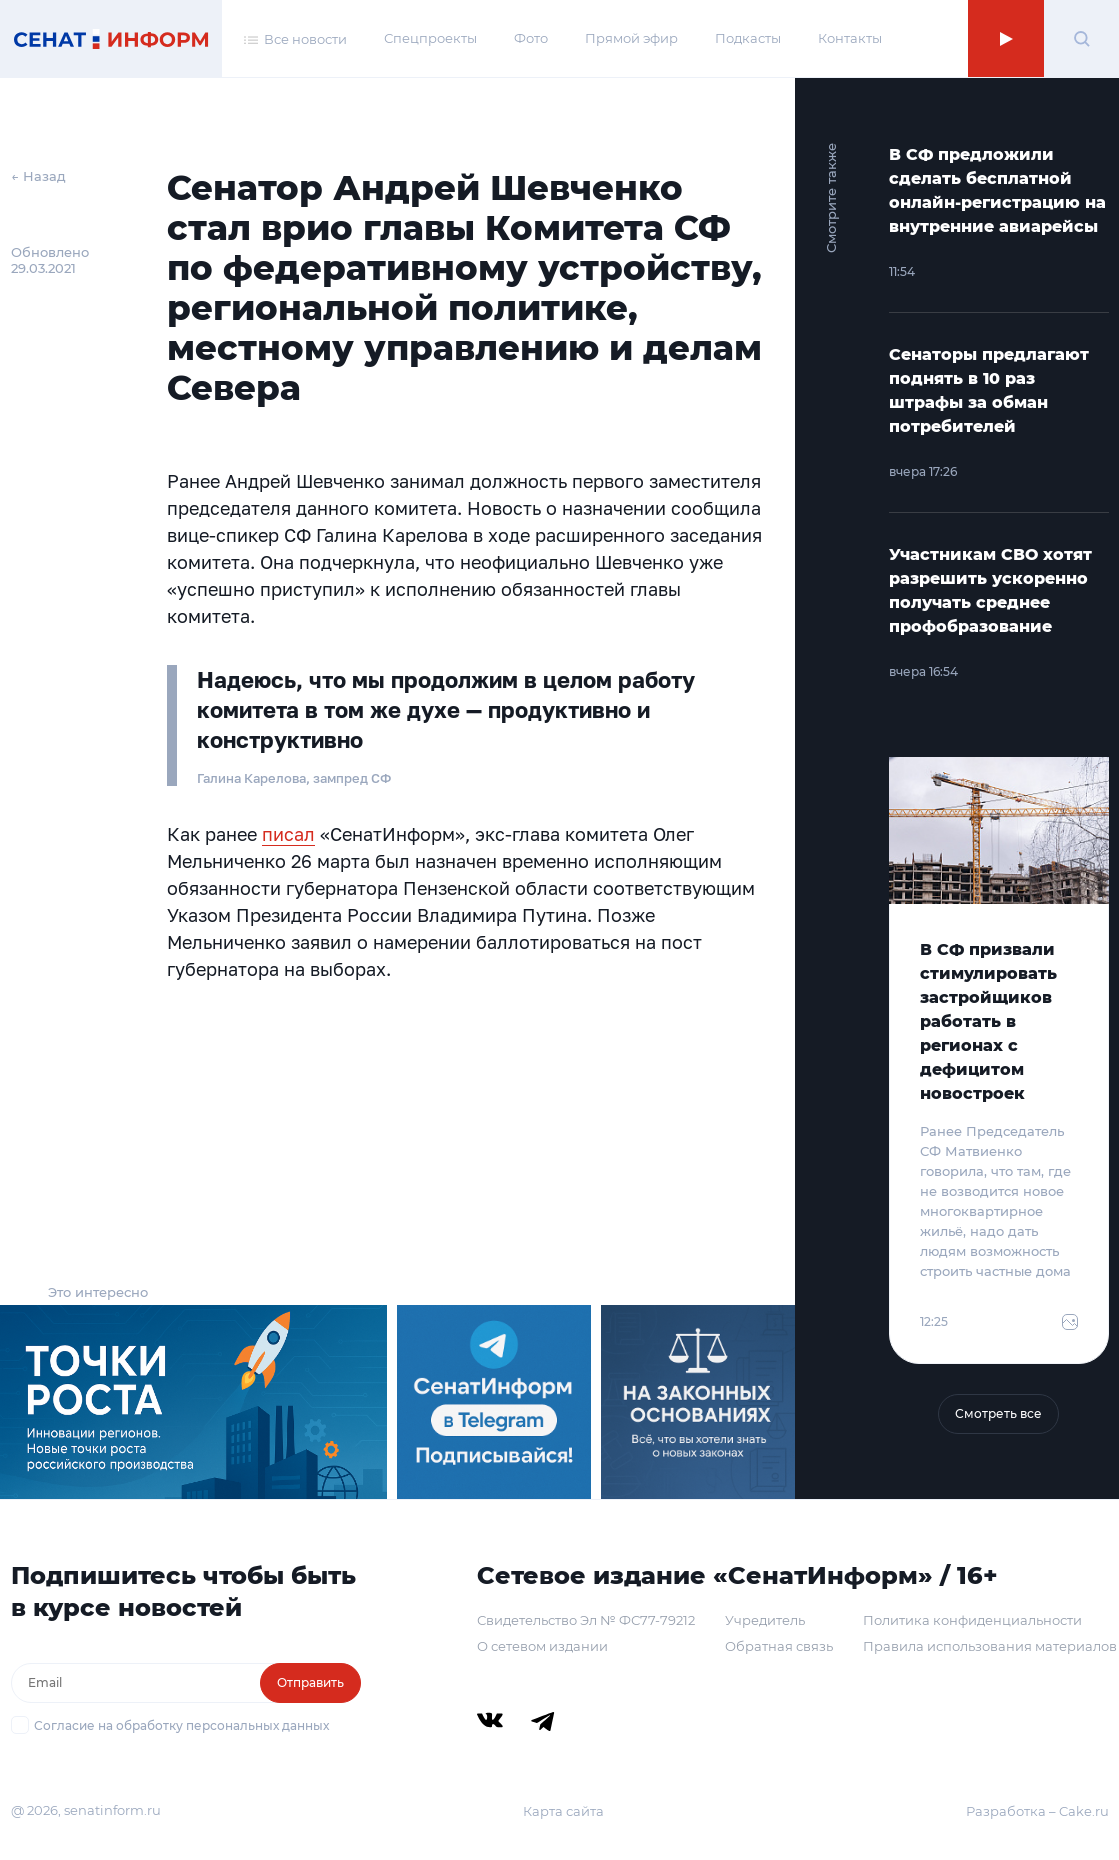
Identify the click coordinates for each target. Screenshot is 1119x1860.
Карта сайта (563, 1811)
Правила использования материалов (990, 1646)
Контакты (850, 38)
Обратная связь (779, 1646)
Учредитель (765, 1620)
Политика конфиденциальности (972, 1620)
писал (288, 834)
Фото (531, 38)
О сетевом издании (542, 1646)
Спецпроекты (430, 38)
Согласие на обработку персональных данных (181, 1725)
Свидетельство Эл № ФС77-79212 (586, 1620)
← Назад (38, 176)
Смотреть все (998, 1413)
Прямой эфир (631, 38)
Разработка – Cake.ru (1037, 1811)
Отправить (310, 1682)
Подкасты (748, 38)
